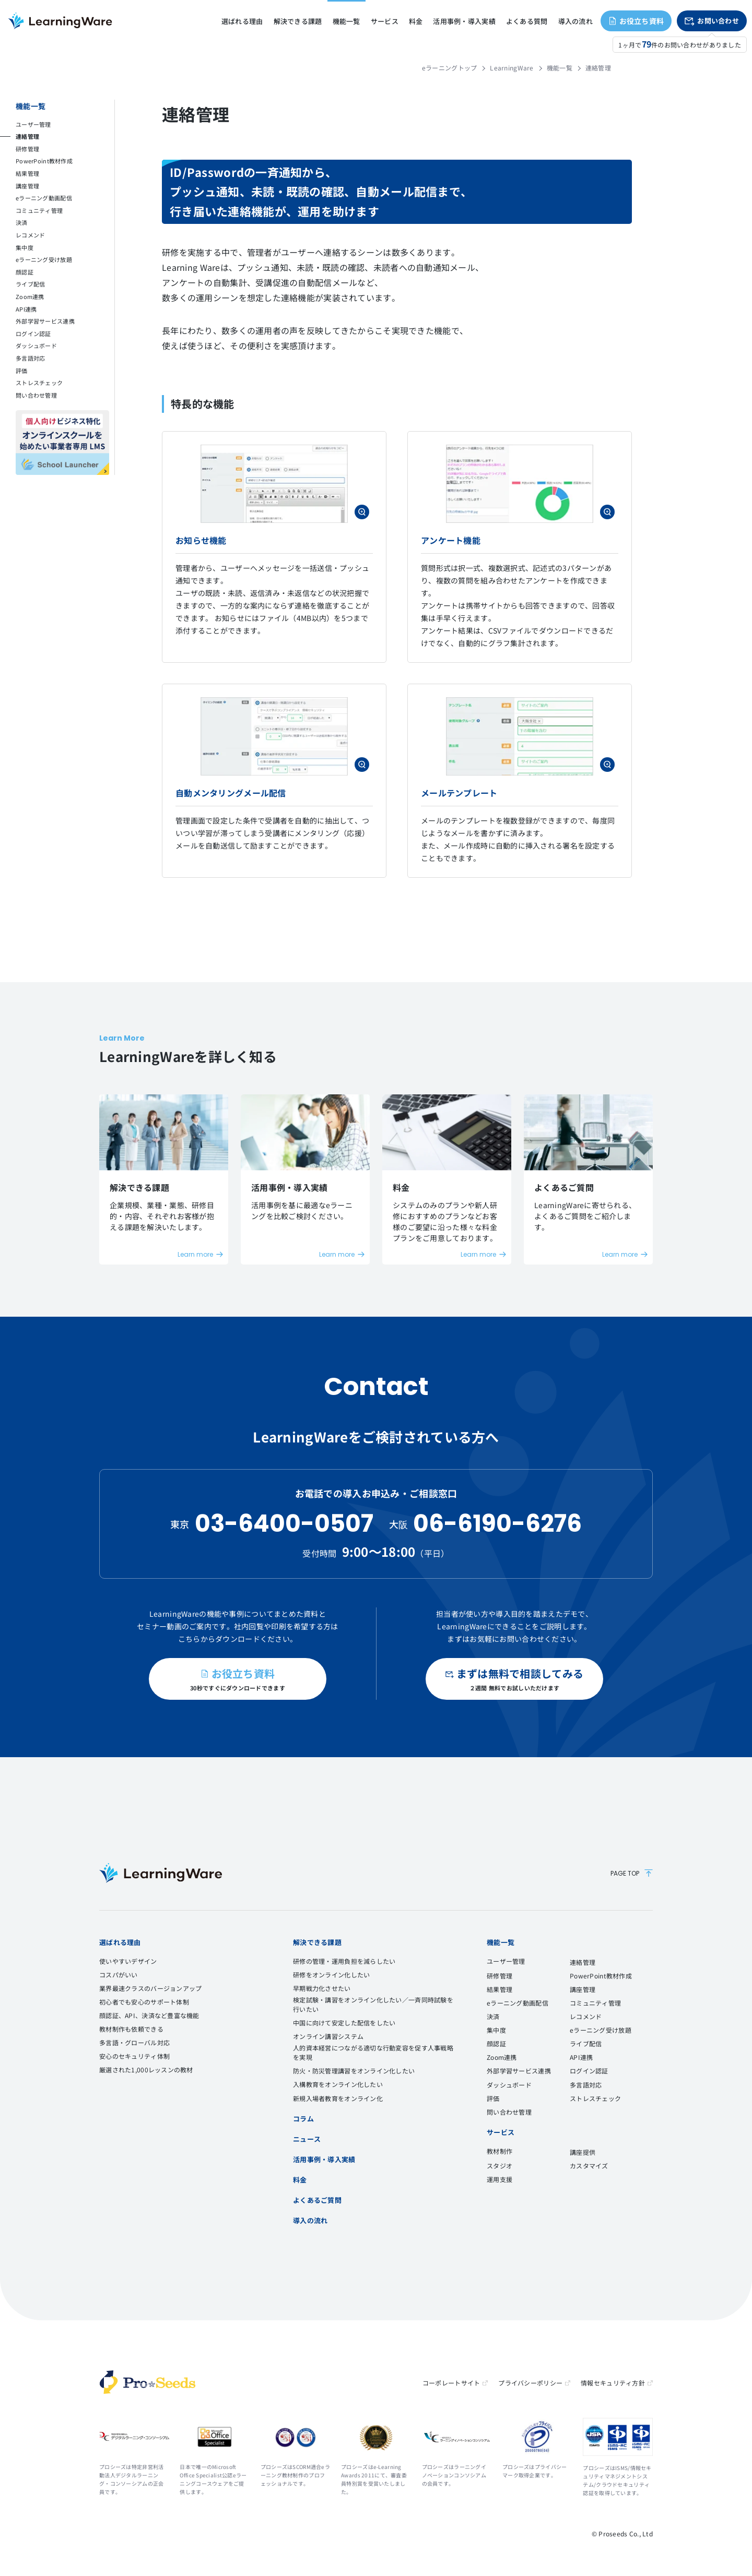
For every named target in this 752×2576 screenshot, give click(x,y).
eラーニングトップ (449, 67)
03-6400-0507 (284, 1523)
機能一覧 (559, 67)
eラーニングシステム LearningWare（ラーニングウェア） (60, 20)
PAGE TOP (631, 1873)
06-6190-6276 (497, 1523)
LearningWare (511, 67)
